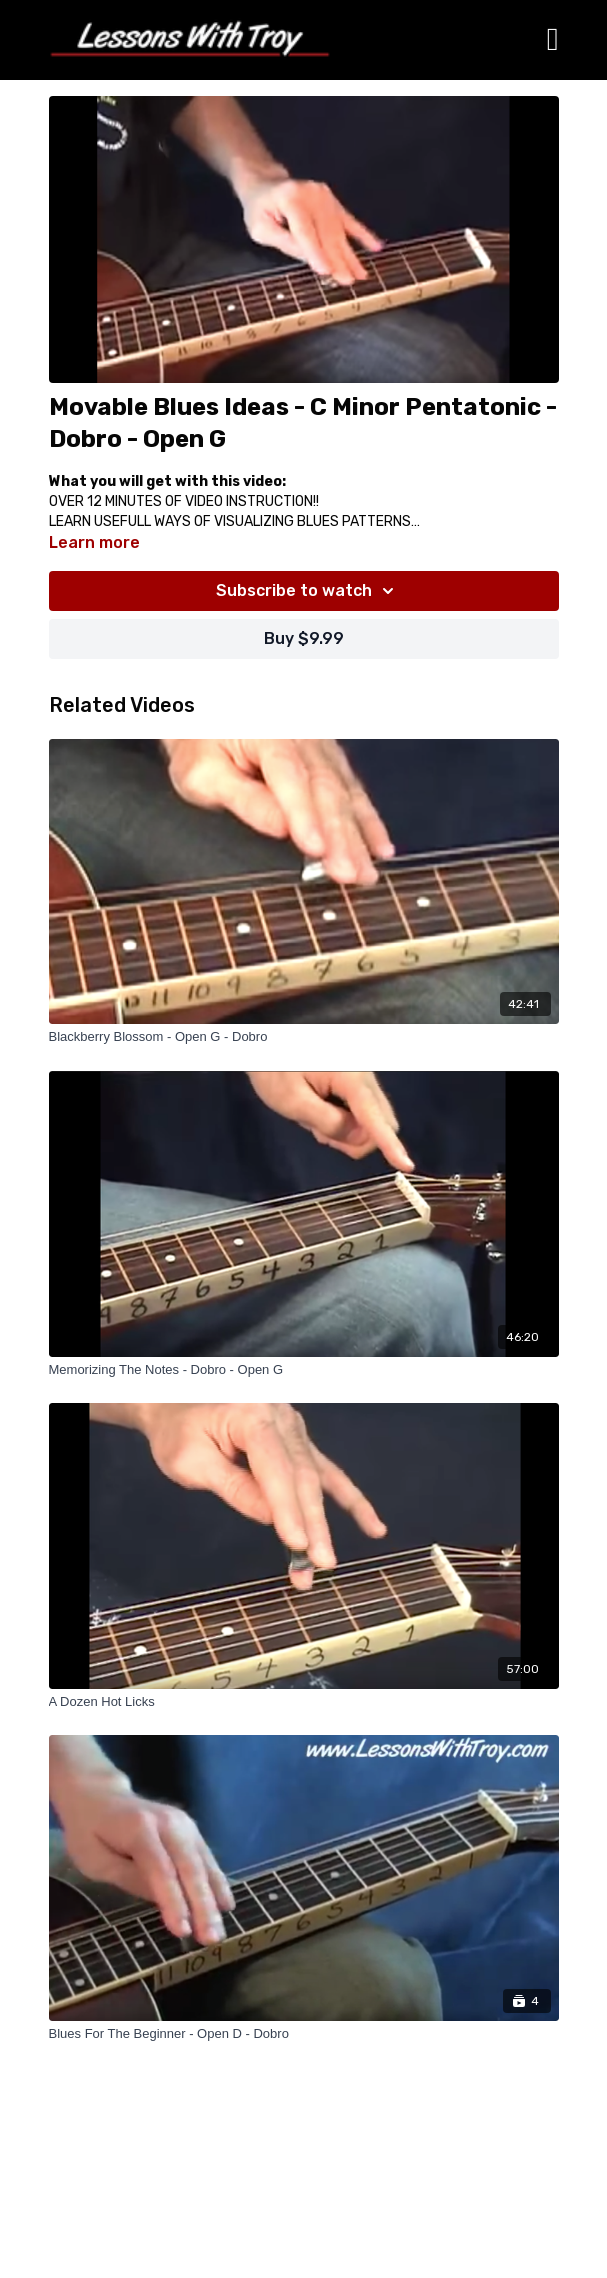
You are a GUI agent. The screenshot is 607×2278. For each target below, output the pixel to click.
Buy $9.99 (304, 638)
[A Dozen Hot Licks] (304, 1702)
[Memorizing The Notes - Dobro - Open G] (304, 1370)
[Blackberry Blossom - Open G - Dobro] (304, 1037)
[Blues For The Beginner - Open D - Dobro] (304, 2034)
